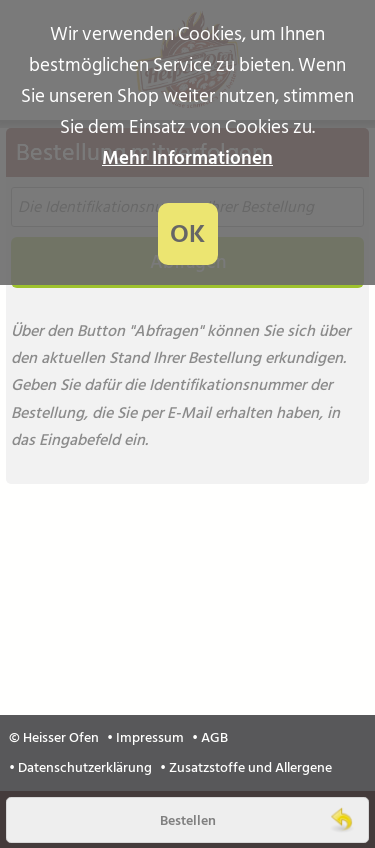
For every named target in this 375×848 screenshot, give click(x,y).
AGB (214, 738)
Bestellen (188, 820)
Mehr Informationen (187, 158)
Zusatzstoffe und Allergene (250, 768)
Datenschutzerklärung (85, 768)
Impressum (150, 738)
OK (187, 234)
